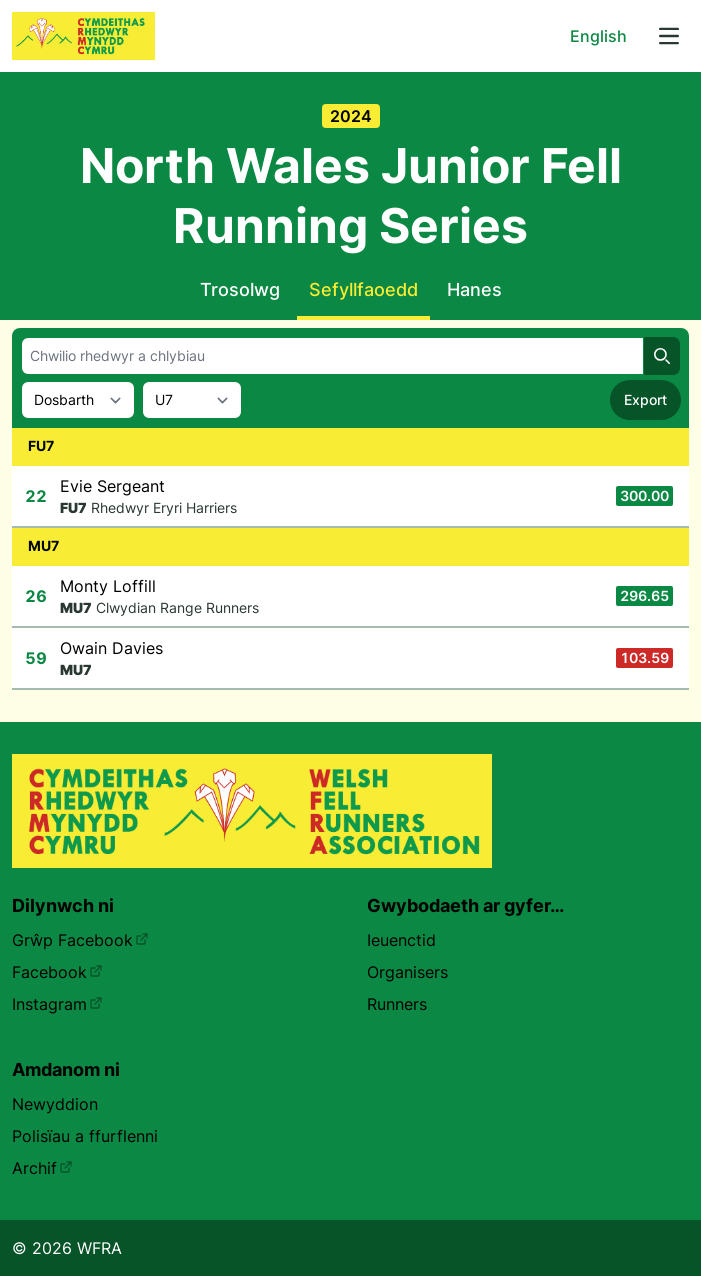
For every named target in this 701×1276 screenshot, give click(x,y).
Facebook (57, 972)
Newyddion (55, 1104)
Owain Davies (111, 648)
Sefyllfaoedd (363, 289)
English (598, 36)
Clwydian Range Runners (177, 607)
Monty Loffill (108, 586)
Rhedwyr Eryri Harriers (164, 507)
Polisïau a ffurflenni (85, 1136)
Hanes (474, 289)
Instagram (57, 1004)
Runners (397, 1004)
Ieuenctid (401, 940)
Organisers (407, 972)
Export (645, 399)
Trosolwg (240, 289)
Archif (42, 1168)
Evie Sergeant (112, 486)
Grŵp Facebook (80, 940)
